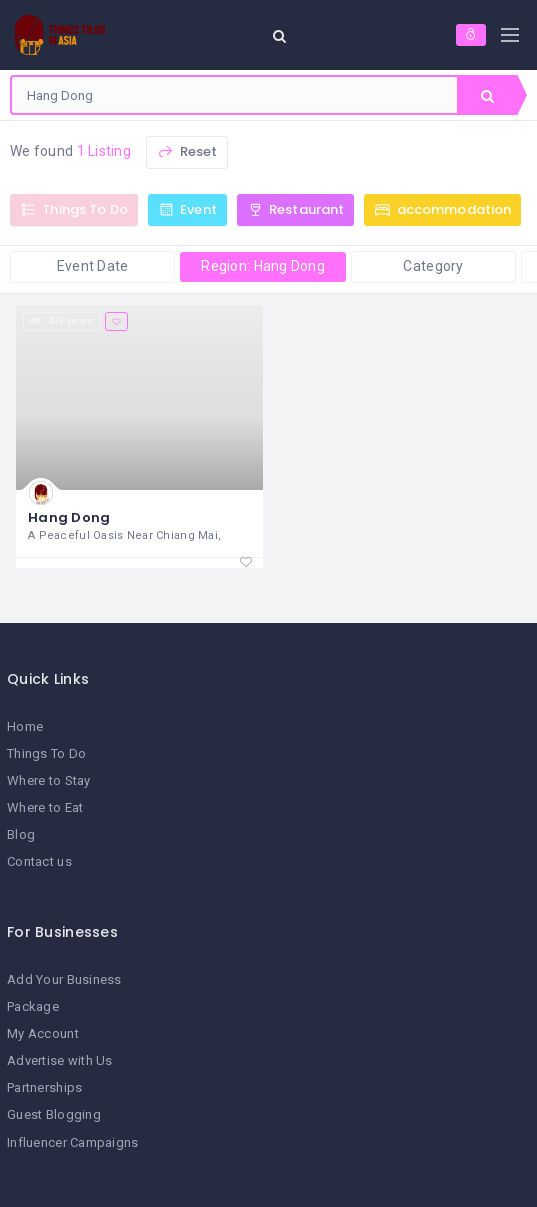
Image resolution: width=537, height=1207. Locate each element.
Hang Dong (69, 517)
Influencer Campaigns (73, 1142)
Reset (187, 151)
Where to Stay (49, 780)
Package (33, 1006)
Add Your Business (64, 979)
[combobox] (234, 95)
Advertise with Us (60, 1060)
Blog (21, 834)
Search (487, 96)
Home (25, 726)
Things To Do (46, 753)
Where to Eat (45, 807)
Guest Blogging (54, 1114)
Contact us (39, 861)
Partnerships (44, 1087)
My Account (43, 1033)
